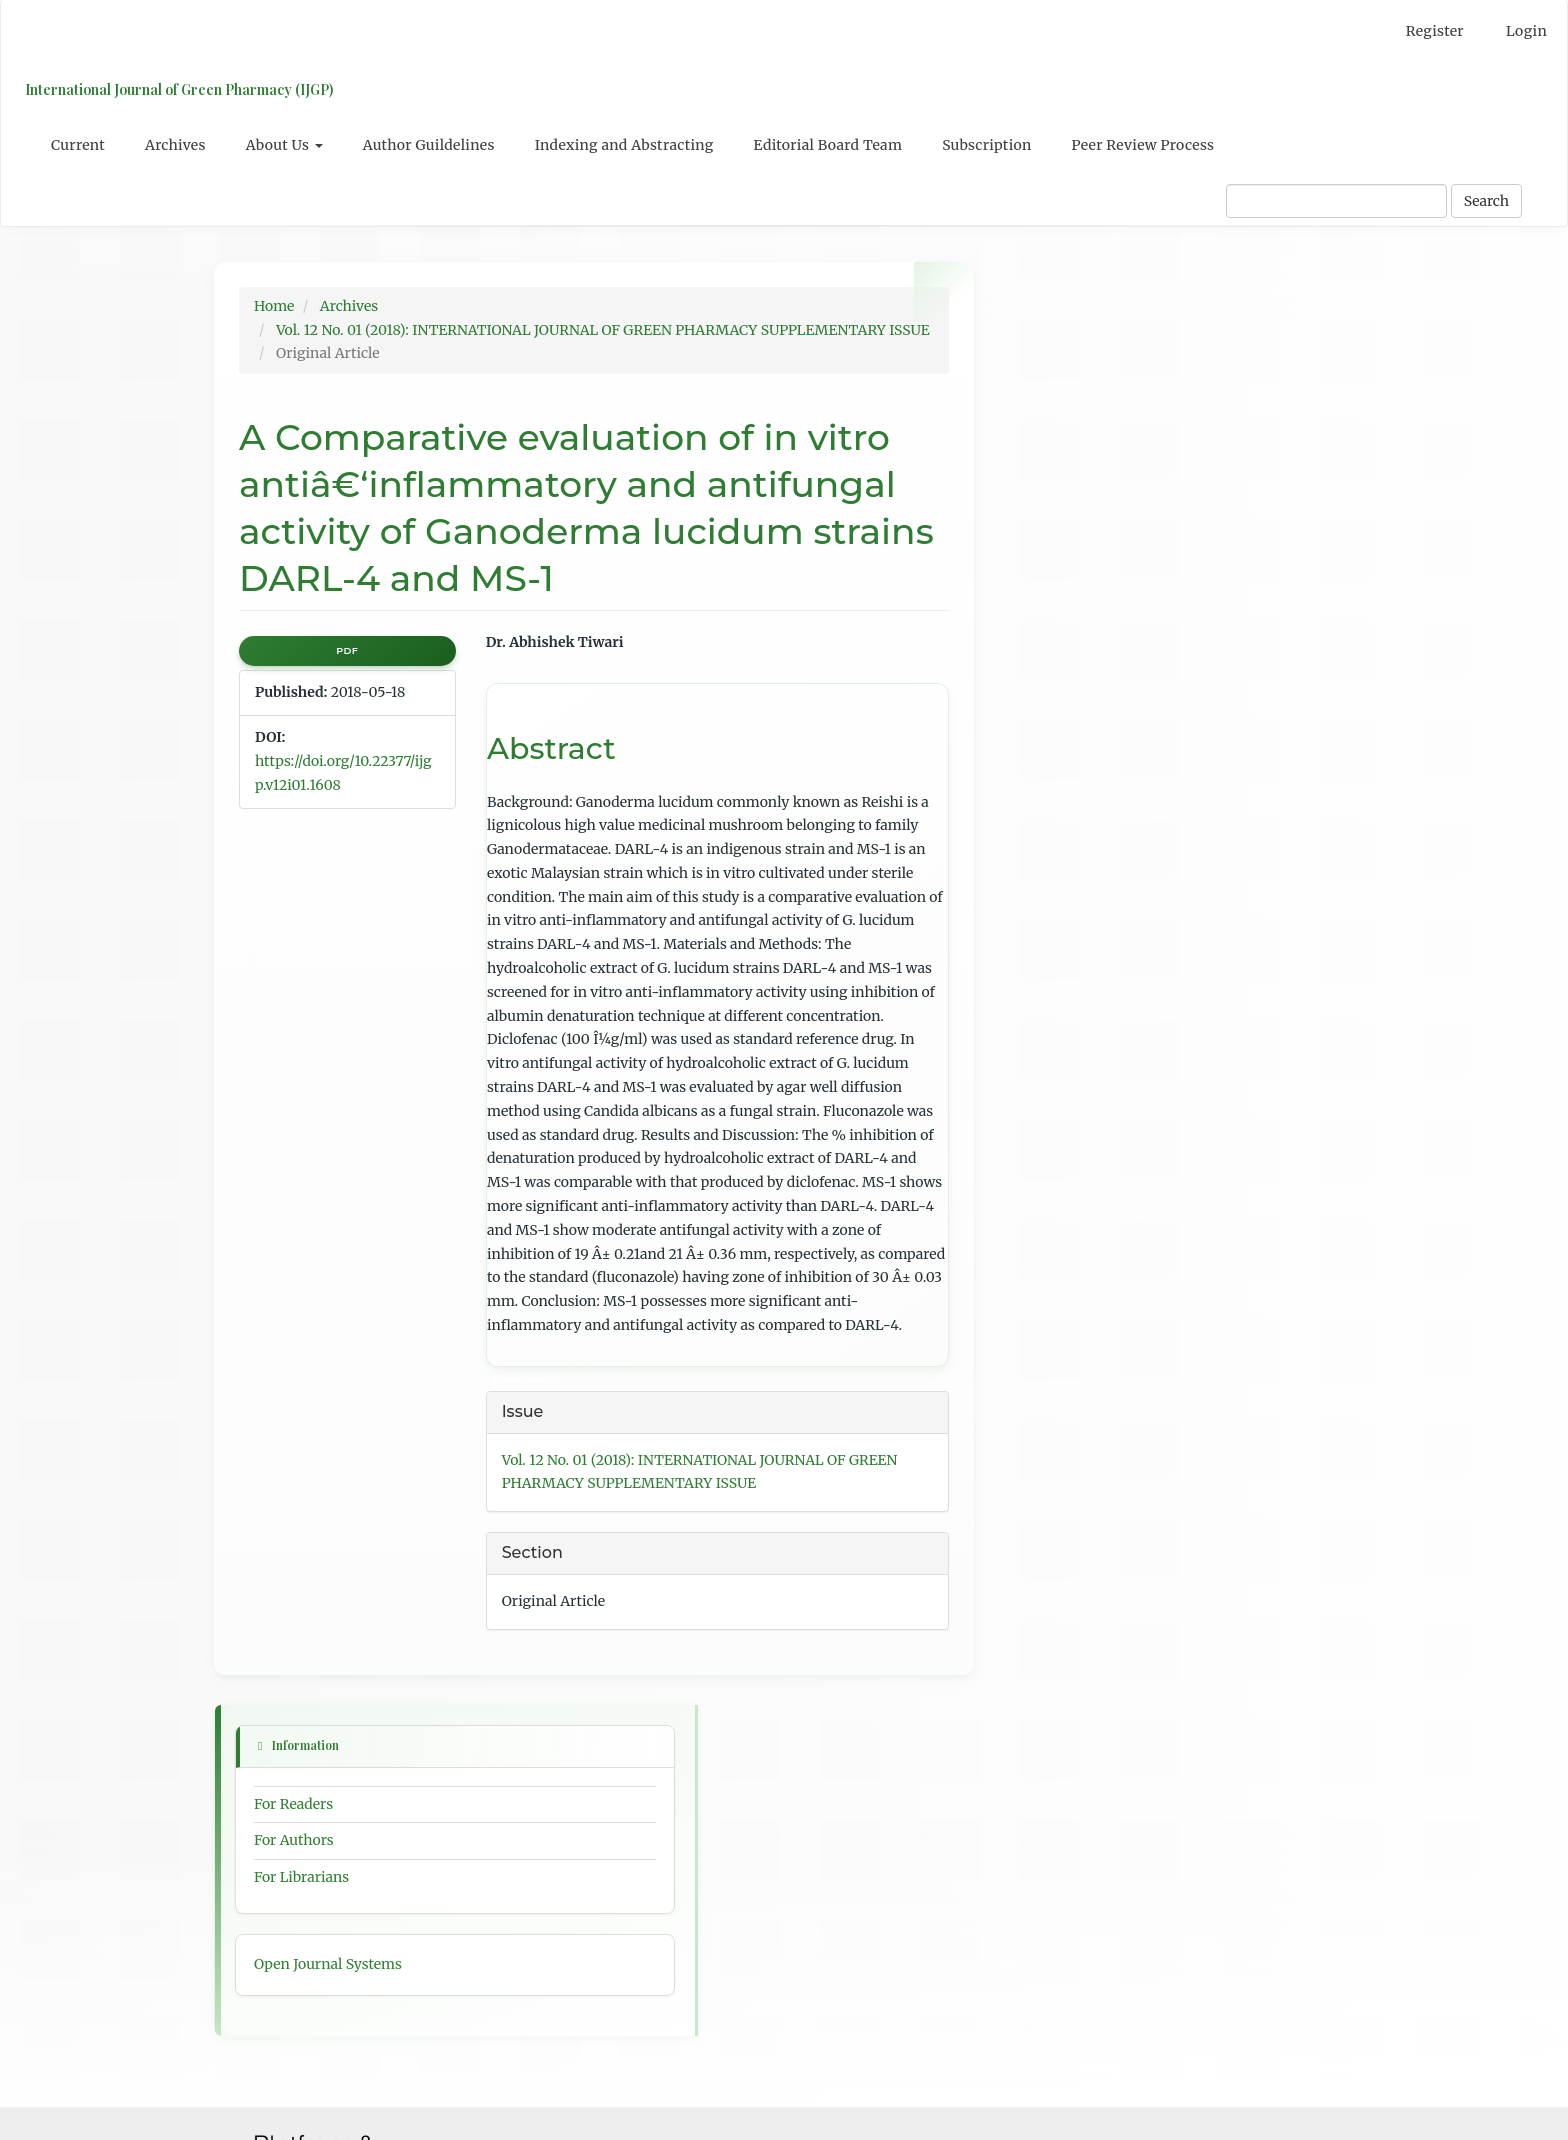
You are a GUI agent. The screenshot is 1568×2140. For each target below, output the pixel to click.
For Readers (1053, 360)
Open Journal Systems (1088, 521)
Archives (175, 145)
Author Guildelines (429, 145)
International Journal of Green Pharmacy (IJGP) (175, 89)
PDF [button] (347, 650)
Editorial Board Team (828, 145)
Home (274, 306)
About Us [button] (284, 145)
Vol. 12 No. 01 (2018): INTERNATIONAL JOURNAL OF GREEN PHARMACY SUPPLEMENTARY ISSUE (603, 330)
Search (1486, 201)
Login (1526, 31)
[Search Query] (1336, 201)
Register (1435, 31)
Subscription (986, 145)
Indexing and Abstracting (624, 145)
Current (78, 145)
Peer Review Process (1143, 145)
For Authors (1054, 397)
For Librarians (1061, 434)
